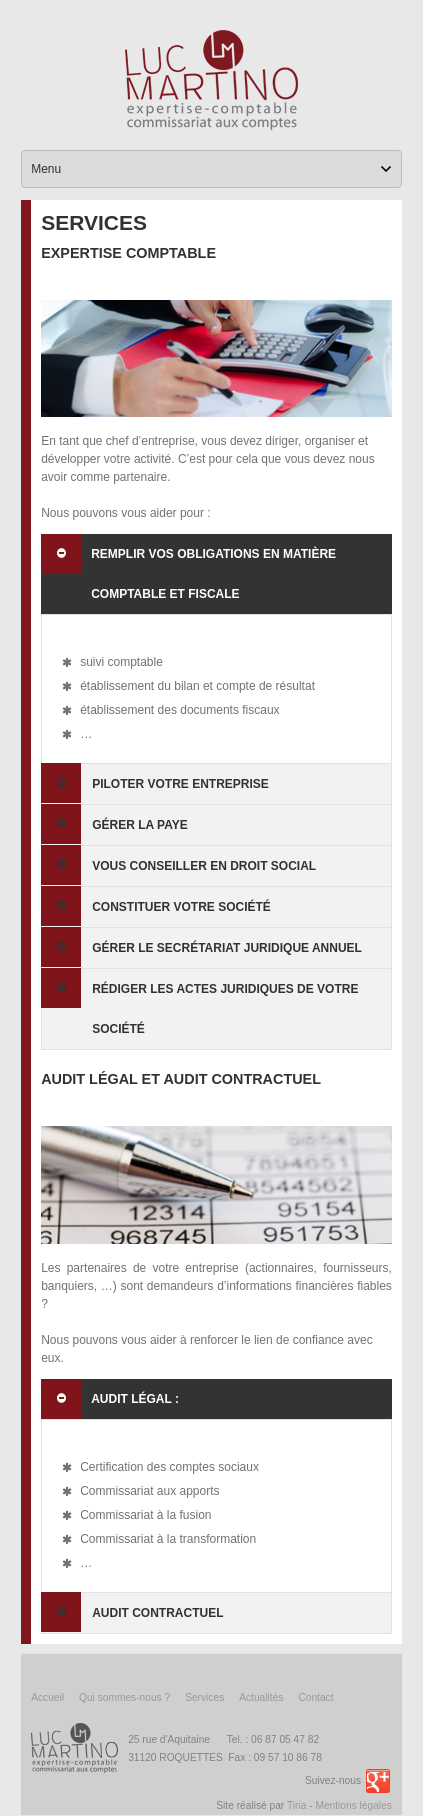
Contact (315, 1697)
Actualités (261, 1697)
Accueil (47, 1697)
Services (204, 1697)
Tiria (296, 1805)
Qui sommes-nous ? (124, 1697)
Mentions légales (353, 1805)
